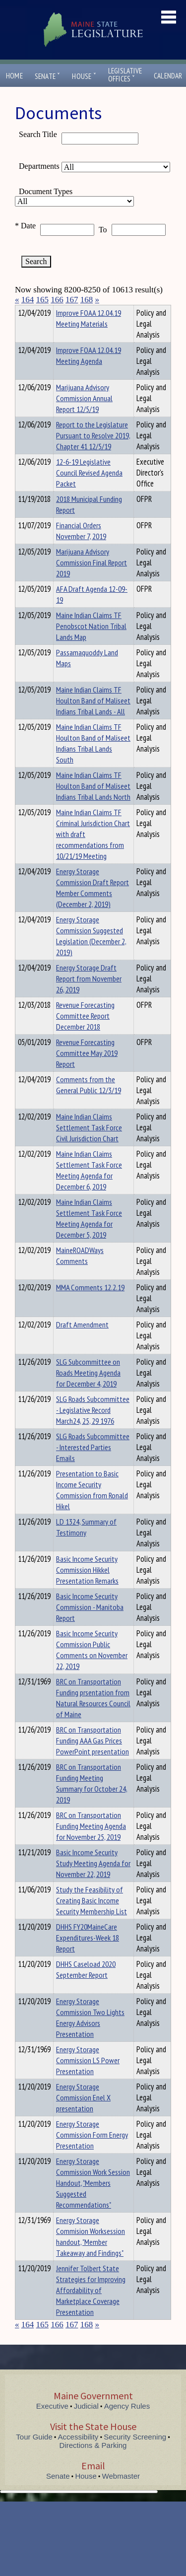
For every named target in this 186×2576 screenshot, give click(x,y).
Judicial (86, 2424)
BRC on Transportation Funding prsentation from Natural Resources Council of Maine (93, 1716)
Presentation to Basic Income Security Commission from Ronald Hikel (92, 1508)
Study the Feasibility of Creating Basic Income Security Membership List (91, 1918)
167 (71, 299)
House (84, 76)
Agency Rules (127, 2424)
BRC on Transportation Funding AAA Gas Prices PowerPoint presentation (92, 1758)
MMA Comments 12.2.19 (90, 1305)
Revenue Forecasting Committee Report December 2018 (85, 1033)
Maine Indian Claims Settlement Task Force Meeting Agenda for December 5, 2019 (89, 1236)
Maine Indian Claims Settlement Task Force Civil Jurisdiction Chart (89, 1145)
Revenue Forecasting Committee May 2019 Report (87, 1070)
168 (86, 299)
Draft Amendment (82, 1342)
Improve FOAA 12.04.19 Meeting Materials (88, 336)
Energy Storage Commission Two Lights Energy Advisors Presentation (90, 2035)
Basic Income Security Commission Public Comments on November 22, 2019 (91, 1667)
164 (27, 299)
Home (14, 75)
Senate (48, 76)
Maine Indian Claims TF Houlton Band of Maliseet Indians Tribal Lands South (93, 761)
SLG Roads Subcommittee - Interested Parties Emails (92, 1465)
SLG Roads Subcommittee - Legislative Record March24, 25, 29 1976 (92, 1427)
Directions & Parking (93, 2463)
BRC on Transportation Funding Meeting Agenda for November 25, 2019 (91, 1843)
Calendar (168, 75)
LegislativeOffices (125, 75)
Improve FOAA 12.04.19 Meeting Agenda (88, 373)
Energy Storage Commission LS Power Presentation (88, 2078)
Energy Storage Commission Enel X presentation (83, 2115)
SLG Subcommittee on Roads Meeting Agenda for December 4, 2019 (88, 1390)
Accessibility (78, 2454)
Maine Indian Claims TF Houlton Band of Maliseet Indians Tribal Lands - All (93, 718)
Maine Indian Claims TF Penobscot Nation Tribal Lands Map (91, 643)
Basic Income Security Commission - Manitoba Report (90, 1624)
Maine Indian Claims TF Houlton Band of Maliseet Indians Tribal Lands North (93, 803)
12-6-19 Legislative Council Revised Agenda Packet (89, 490)
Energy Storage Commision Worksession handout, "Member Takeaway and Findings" (90, 2254)
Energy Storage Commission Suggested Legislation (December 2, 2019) (91, 953)
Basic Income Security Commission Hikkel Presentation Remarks (87, 1587)
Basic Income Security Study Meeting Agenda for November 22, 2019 (93, 1881)
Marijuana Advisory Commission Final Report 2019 (91, 580)
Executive (52, 2424)
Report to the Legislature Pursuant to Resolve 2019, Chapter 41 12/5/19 (93, 453)
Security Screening (135, 2454)
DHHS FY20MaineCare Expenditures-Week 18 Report (87, 1955)
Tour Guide (34, 2454)
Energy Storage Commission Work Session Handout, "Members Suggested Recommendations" (93, 2200)
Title (23, 311)
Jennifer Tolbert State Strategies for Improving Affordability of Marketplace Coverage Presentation (90, 2308)
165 (42, 299)
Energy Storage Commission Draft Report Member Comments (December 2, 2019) (92, 905)
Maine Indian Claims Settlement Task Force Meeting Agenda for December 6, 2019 (89, 1188)
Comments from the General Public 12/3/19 (88, 1103)
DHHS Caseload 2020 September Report (86, 1987)
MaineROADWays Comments (80, 1273)
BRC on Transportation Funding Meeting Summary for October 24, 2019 (91, 1801)
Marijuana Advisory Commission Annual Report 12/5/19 (84, 416)
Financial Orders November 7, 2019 (81, 548)
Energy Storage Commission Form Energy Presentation (92, 2152)
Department (71, 311)
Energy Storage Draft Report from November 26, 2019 (89, 996)
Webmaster (121, 2494)
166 (57, 299)
